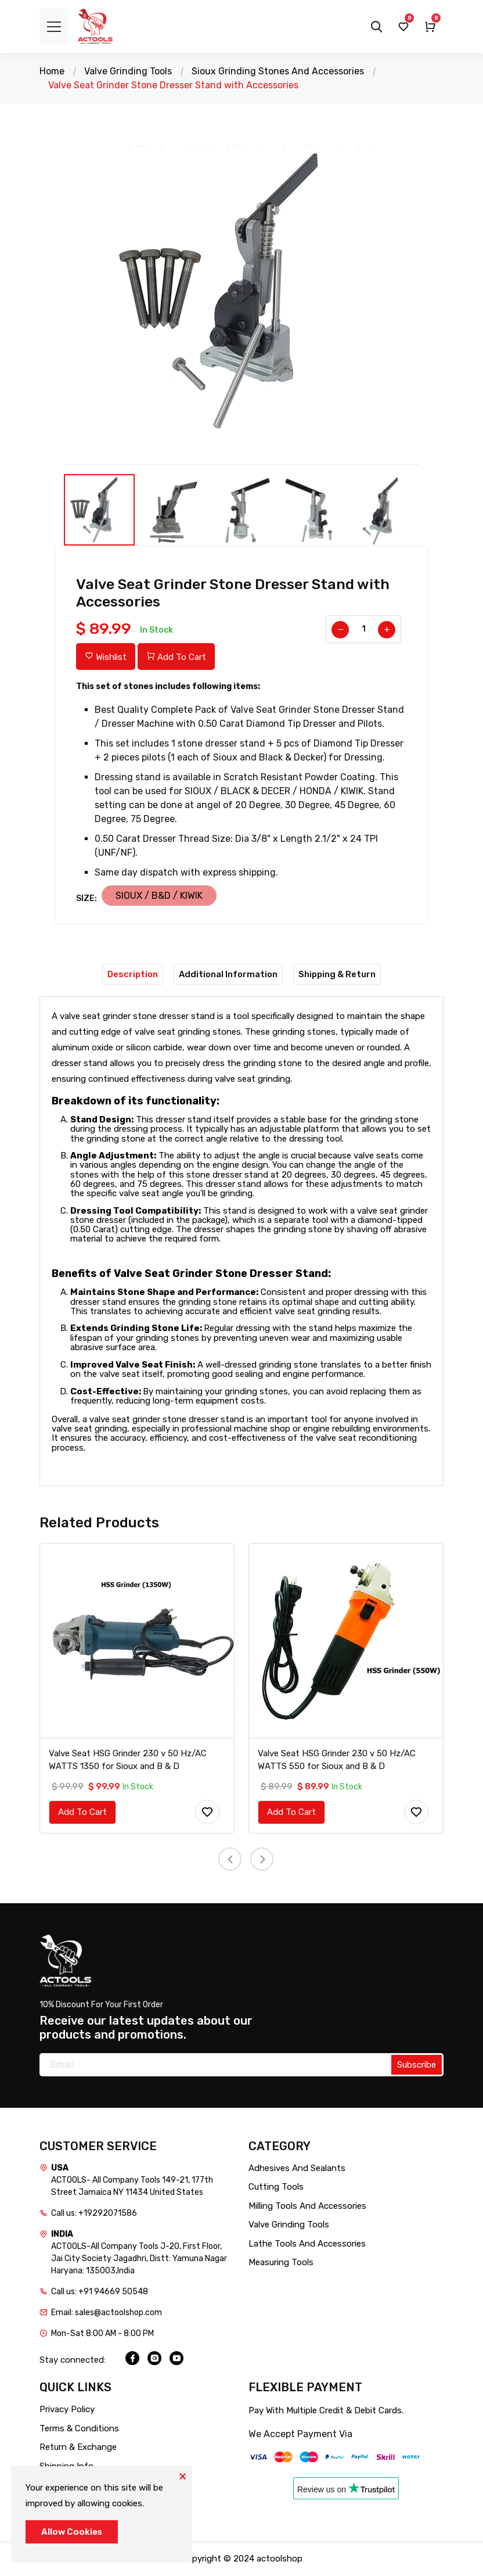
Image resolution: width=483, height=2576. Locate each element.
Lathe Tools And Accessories (307, 2243)
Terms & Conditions (79, 2428)
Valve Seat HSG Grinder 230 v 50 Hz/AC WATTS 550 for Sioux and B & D (337, 1760)
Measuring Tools (280, 2263)
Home (51, 71)
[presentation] (230, 1859)
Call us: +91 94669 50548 (99, 2292)
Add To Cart (176, 656)
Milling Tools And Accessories (307, 2206)
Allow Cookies (71, 2532)
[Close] (182, 2475)
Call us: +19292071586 (94, 2213)
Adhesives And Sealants (296, 2168)
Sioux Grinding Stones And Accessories (278, 71)
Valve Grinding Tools (128, 71)
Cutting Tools (276, 2187)
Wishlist (106, 656)
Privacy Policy (67, 2410)
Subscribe (416, 2065)
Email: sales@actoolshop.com (106, 2312)
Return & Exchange (78, 2447)
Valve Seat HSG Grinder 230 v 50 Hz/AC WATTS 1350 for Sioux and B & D (128, 1760)
